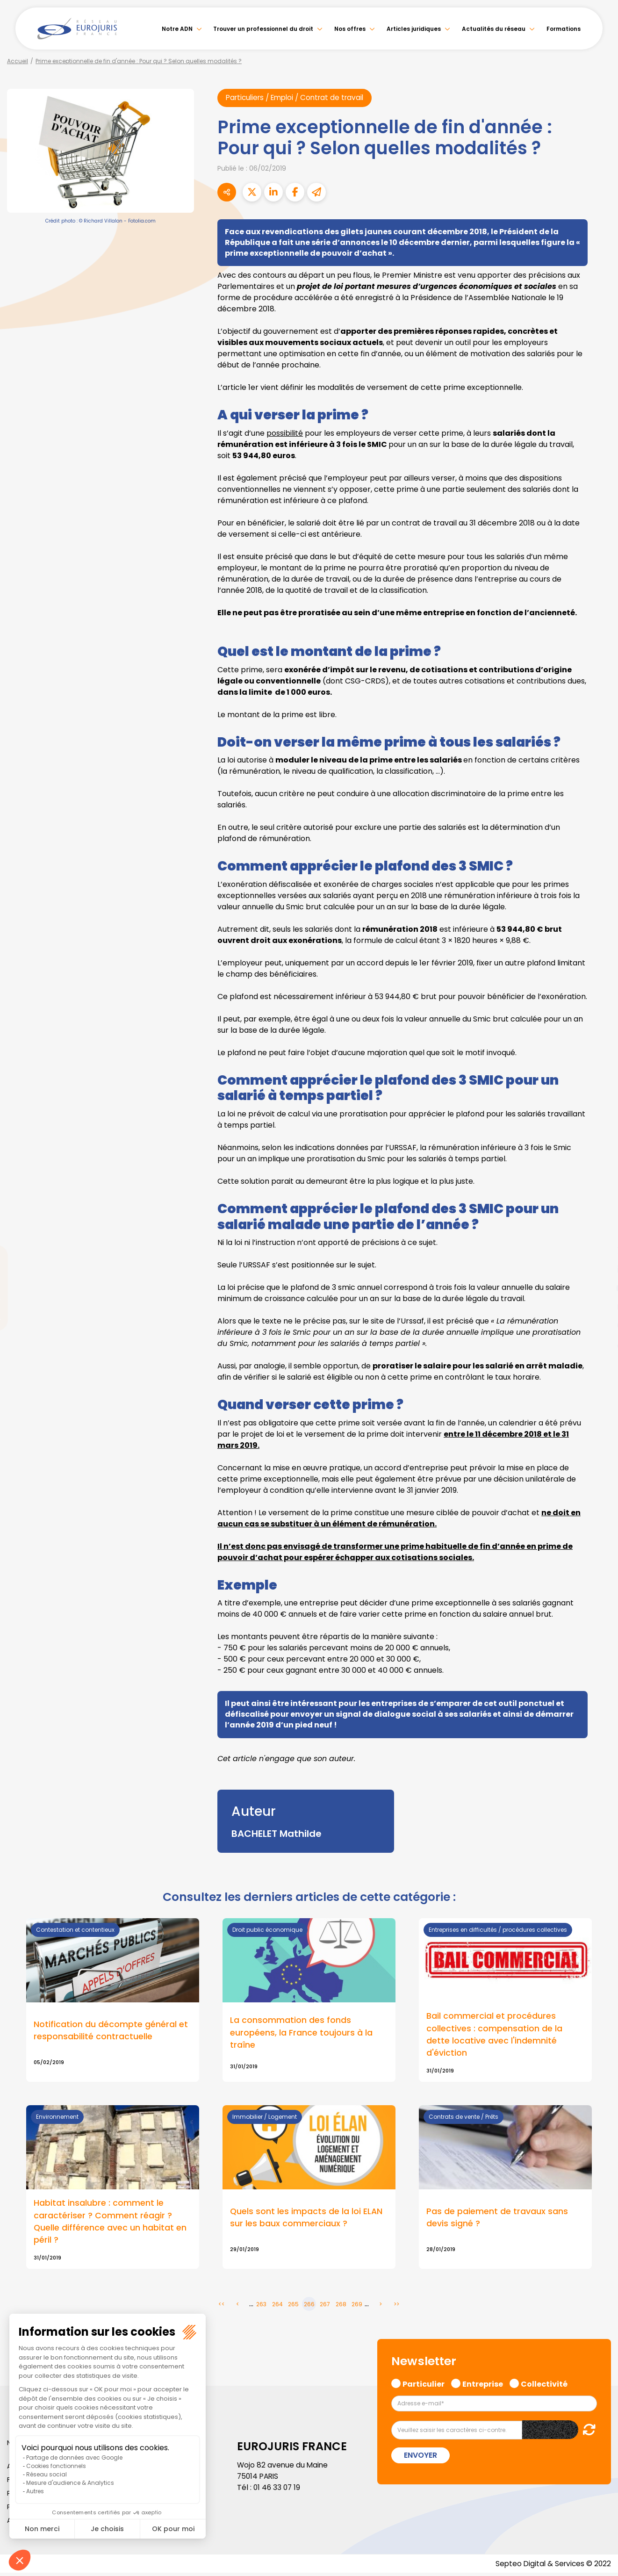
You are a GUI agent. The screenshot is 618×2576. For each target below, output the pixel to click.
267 (325, 2306)
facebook (599, 1231)
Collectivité (544, 2386)
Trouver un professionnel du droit (263, 29)
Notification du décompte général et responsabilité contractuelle (111, 2031)
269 (357, 2306)
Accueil (17, 61)
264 (277, 2306)
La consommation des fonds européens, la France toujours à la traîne (301, 2033)
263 (261, 2306)
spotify (599, 1325)
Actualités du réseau (493, 29)
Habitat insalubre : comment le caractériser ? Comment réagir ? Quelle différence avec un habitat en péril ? (110, 2223)
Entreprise (482, 2386)
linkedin (599, 1269)
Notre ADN (177, 29)
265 (293, 2306)
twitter (599, 1250)
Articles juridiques (414, 29)
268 (341, 2306)
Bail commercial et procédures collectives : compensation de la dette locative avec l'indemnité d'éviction (494, 2035)
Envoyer (420, 2458)
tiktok (599, 1344)
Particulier (423, 2386)
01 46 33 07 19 (277, 2490)
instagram (599, 1306)
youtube (599, 1288)
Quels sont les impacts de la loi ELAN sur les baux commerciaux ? (306, 2219)
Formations (563, 29)
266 (309, 2306)
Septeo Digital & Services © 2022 (551, 2566)
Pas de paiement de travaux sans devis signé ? (497, 2219)
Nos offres (350, 29)
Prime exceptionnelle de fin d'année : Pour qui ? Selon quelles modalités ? (139, 61)
